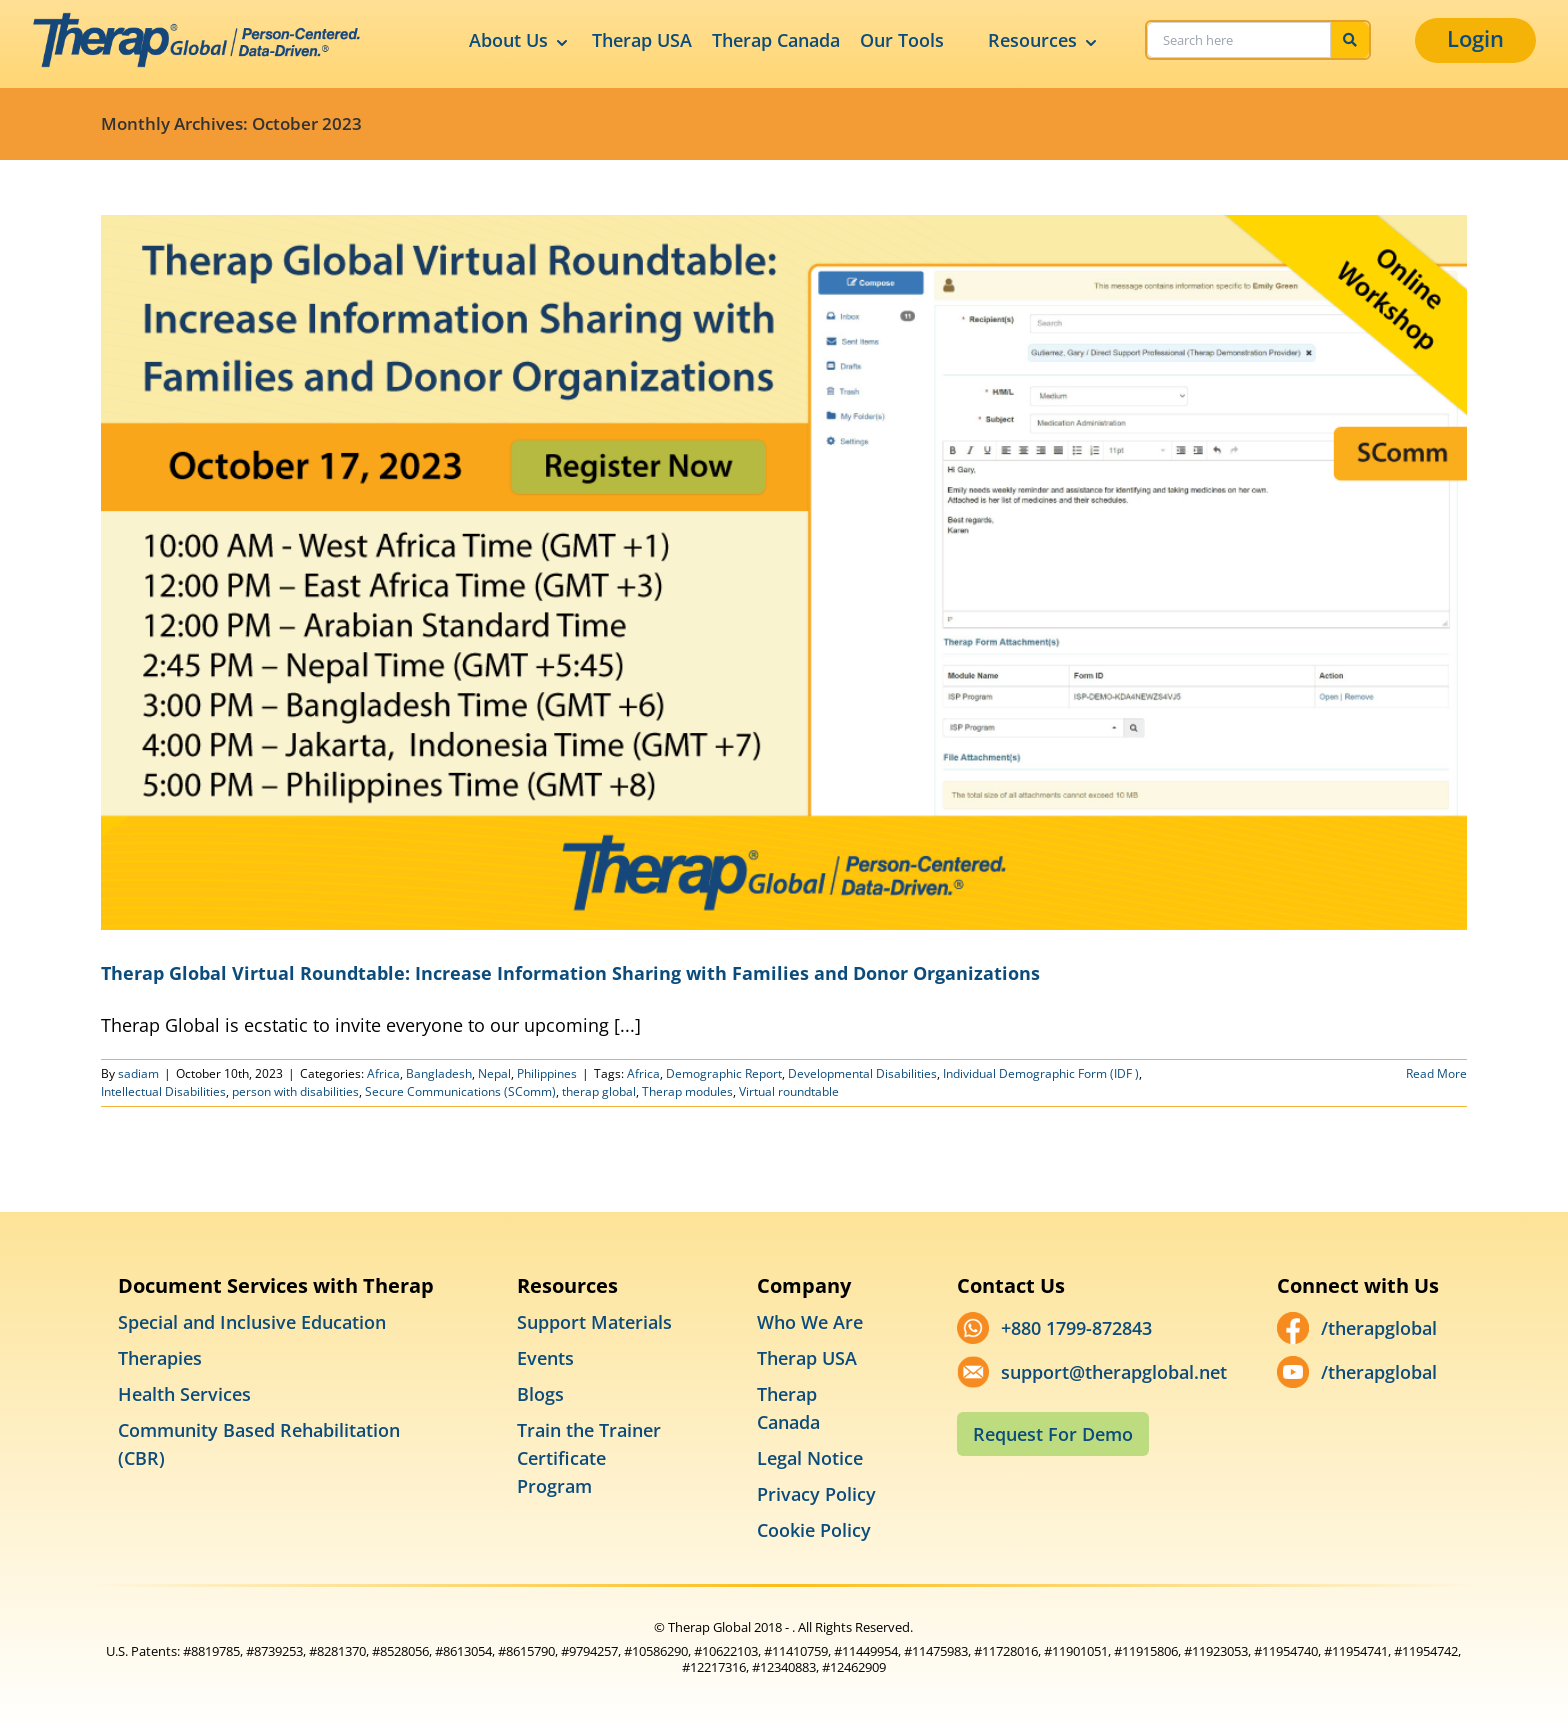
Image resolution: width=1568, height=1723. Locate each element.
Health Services (184, 1394)
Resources (1044, 41)
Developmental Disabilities (862, 1073)
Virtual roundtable (789, 1091)
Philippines (547, 1073)
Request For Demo (1053, 1434)
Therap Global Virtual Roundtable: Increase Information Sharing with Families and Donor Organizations (570, 973)
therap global (599, 1091)
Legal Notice (810, 1458)
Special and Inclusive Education (252, 1322)
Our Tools (902, 40)
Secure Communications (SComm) (460, 1091)
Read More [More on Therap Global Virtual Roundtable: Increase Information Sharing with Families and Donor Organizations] (1436, 1073)
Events (545, 1358)
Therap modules (687, 1091)
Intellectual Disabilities (163, 1091)
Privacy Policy (816, 1494)
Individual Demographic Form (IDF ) (1041, 1073)
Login (1475, 38)
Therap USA (642, 40)
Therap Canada (776, 40)
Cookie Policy (814, 1530)
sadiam (138, 1073)
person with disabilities (295, 1091)
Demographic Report (724, 1073)
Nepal (494, 1073)
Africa (383, 1073)
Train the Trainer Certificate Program (589, 1458)
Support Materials (594, 1322)
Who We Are (810, 1322)
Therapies (160, 1358)
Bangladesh (439, 1073)
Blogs (540, 1394)
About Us (520, 41)
